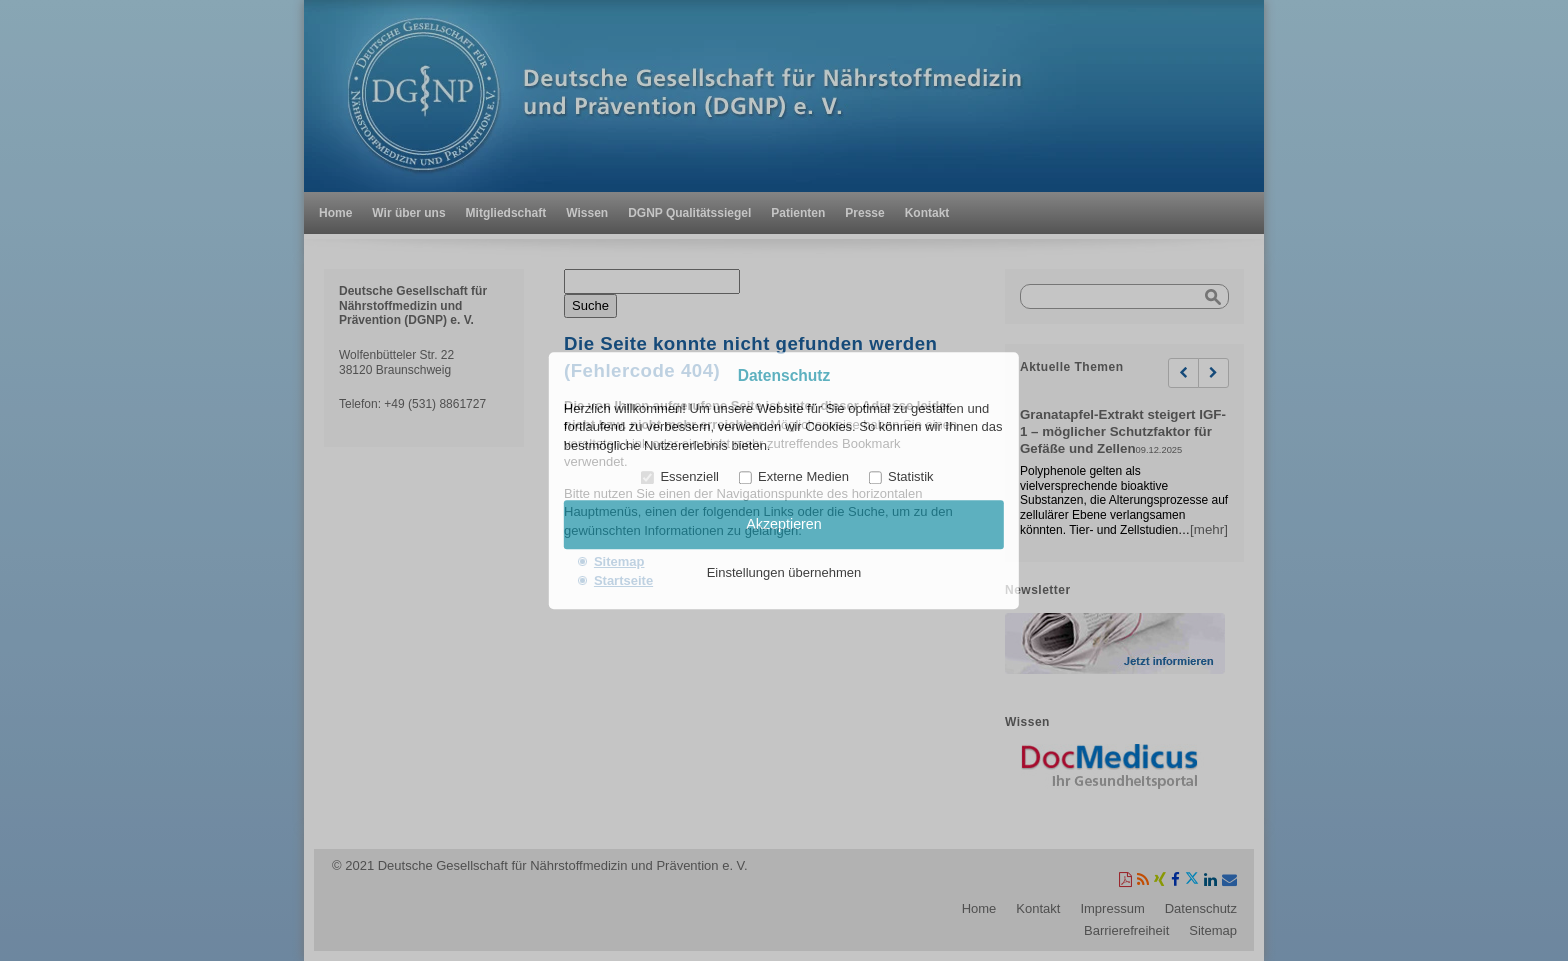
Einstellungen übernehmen (784, 572)
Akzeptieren (784, 525)
